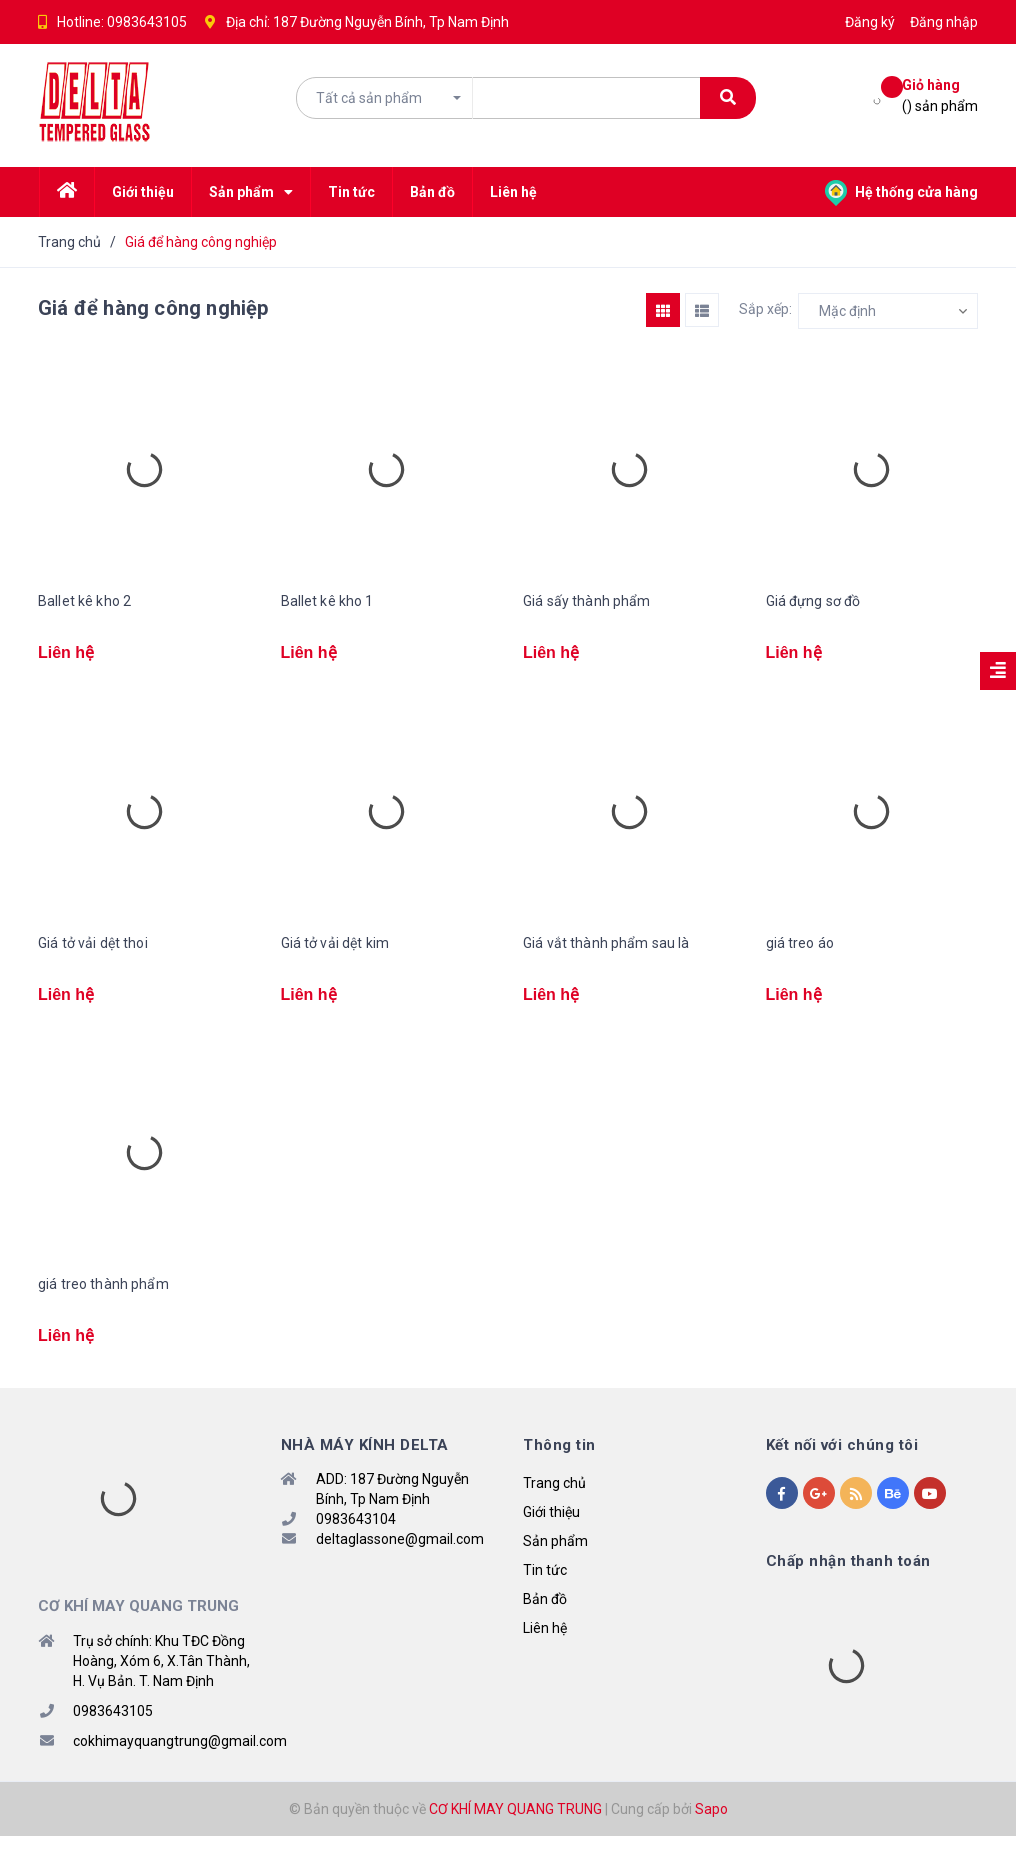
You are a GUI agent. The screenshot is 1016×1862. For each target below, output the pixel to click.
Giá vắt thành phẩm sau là (606, 951)
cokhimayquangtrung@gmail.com (180, 1767)
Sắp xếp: (765, 309)
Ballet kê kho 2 (84, 601)
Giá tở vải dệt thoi (93, 951)
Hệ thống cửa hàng (901, 192)
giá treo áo (800, 951)
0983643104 (356, 1545)
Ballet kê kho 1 (327, 601)
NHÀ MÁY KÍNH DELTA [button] (365, 1471)
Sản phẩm (555, 1567)
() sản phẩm (940, 94)
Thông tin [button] (559, 1471)
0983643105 (147, 22)
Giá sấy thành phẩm (587, 601)
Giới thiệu (551, 1538)
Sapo (711, 1835)
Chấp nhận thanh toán (848, 1587)
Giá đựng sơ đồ (813, 601)
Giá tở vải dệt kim (335, 951)
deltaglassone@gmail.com (400, 1565)
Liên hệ (545, 1654)
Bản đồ (545, 1625)
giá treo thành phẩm (103, 1301)
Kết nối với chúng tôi (842, 1471)
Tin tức (545, 1596)
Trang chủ (554, 1509)
